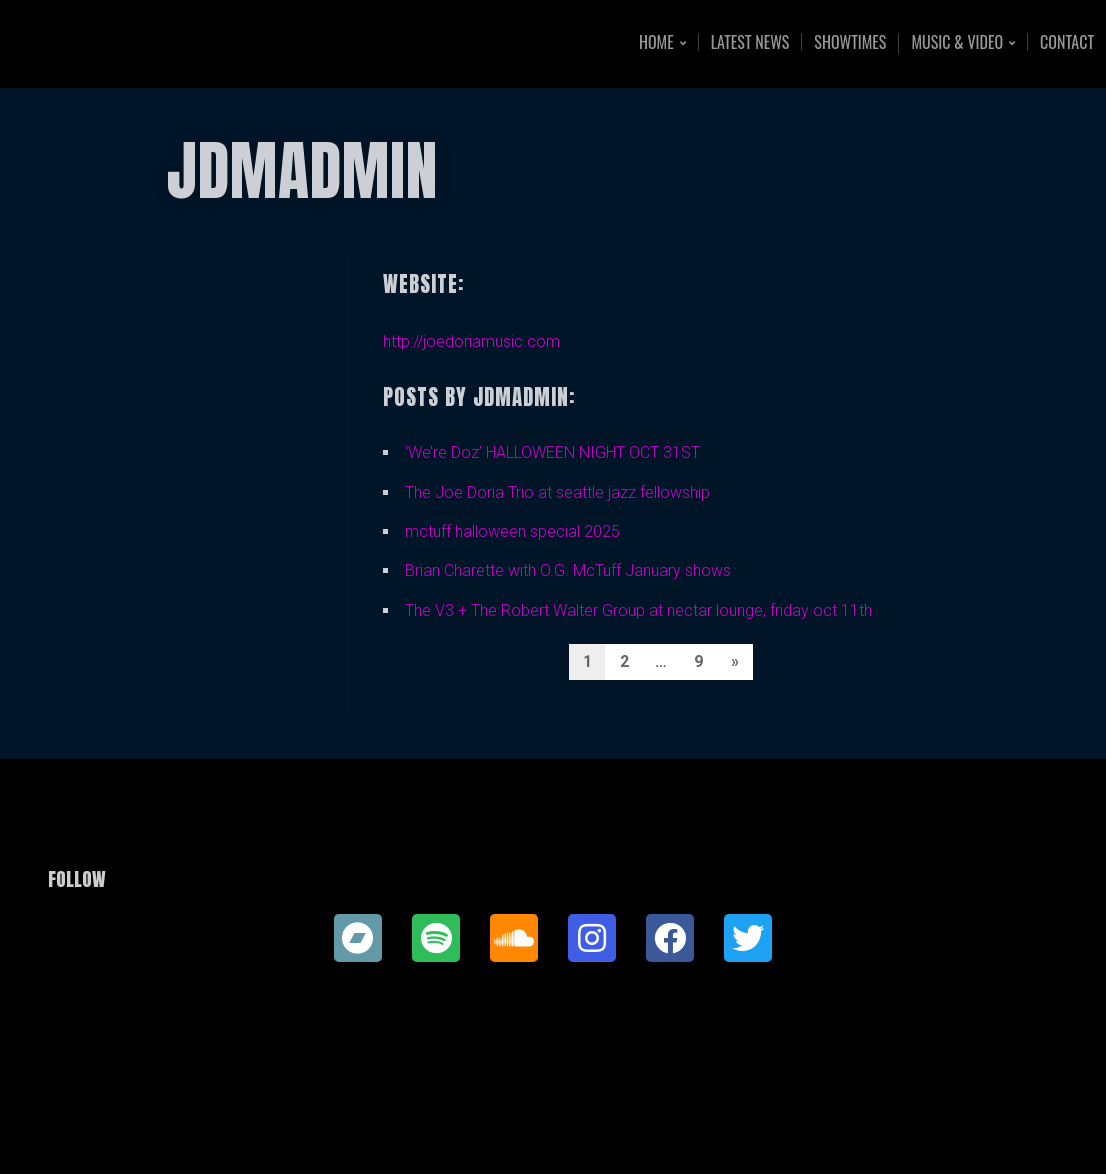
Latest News (750, 42)
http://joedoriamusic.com (471, 341)
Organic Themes (592, 1126)
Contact (1067, 42)
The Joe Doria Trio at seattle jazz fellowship (557, 492)
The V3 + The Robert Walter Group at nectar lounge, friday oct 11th (638, 610)
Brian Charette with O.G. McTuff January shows (568, 570)
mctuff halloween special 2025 (512, 531)
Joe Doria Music (157, 43)
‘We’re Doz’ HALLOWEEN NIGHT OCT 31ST (552, 452)
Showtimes (850, 42)
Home (656, 43)
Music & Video (957, 43)
